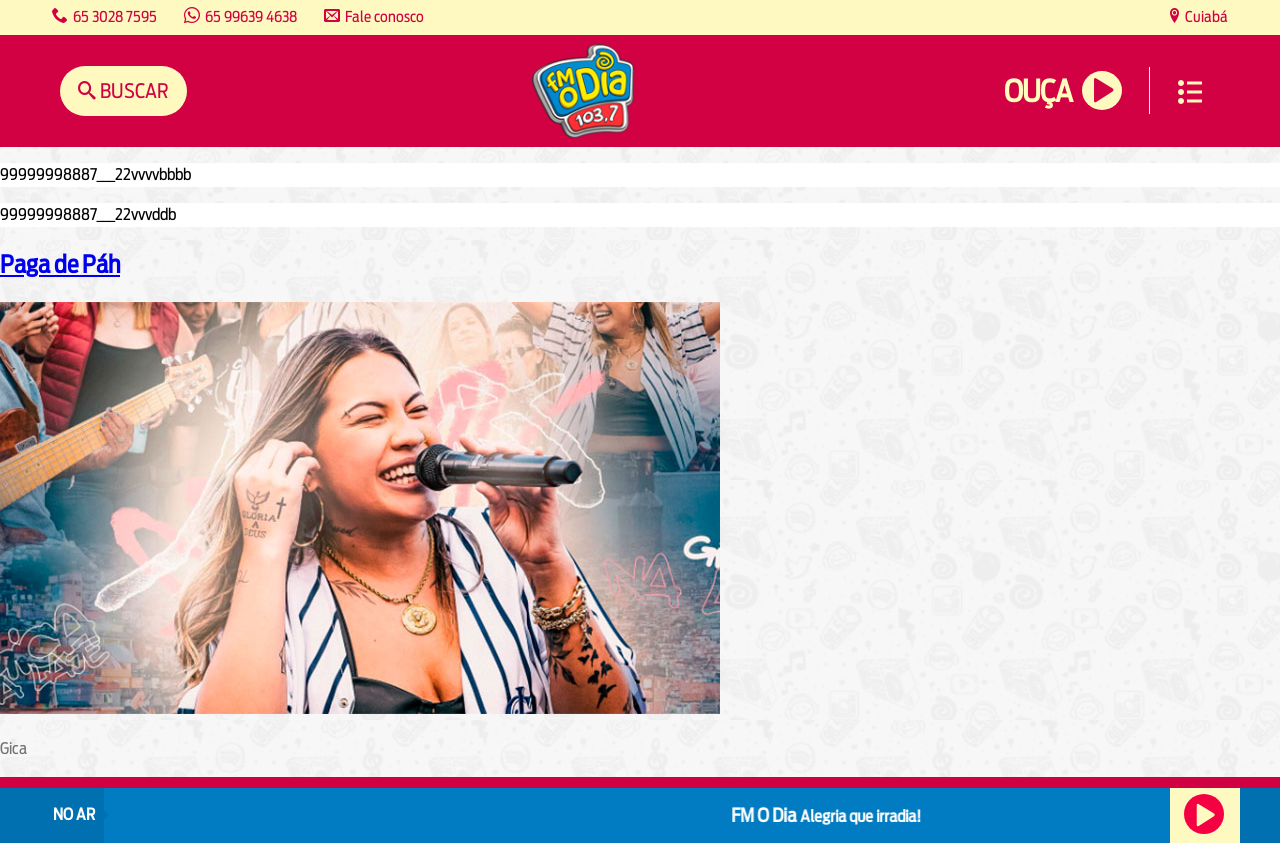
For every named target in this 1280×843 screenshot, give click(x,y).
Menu (1190, 92)
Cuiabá (1205, 16)
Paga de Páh (60, 264)
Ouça (1038, 91)
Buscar (132, 90)
